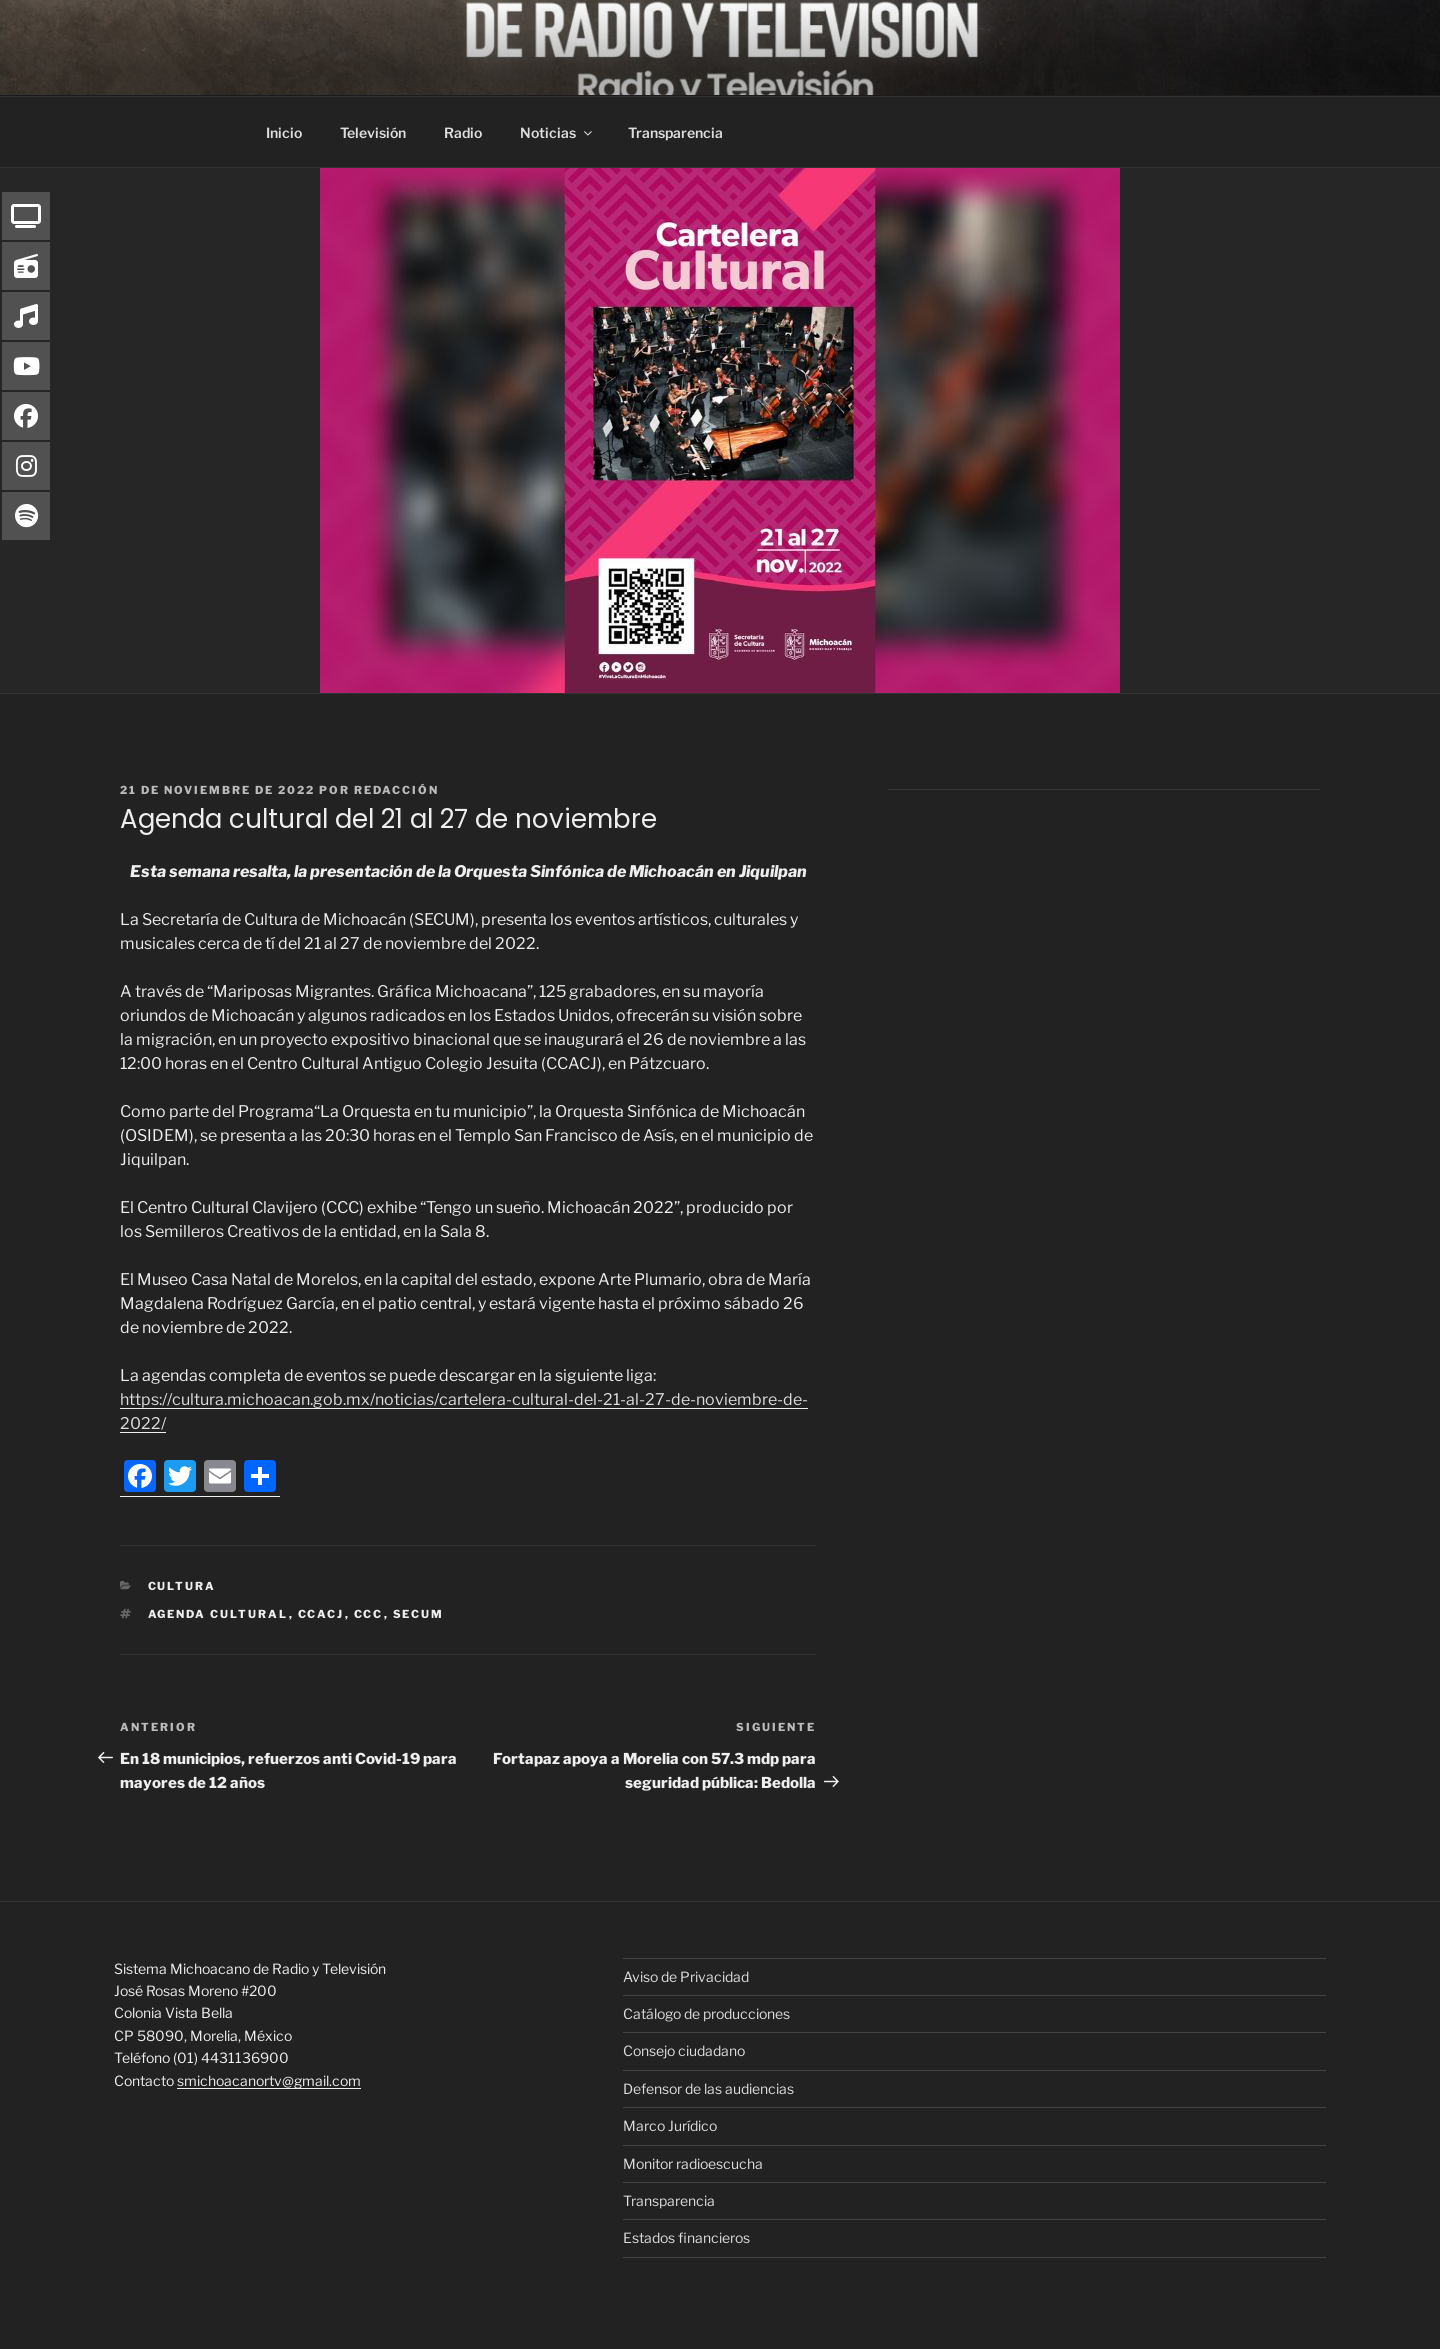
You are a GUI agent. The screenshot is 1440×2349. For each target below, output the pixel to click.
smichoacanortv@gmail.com (269, 2080)
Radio (463, 132)
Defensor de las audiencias (708, 2088)
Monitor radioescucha (693, 2163)
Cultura (182, 1586)
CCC (369, 1614)
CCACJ (321, 1614)
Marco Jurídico (670, 2125)
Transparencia (675, 132)
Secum (419, 1614)
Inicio (284, 132)
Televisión (373, 132)
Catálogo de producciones (706, 2013)
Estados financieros (686, 2237)
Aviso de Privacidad (686, 1976)
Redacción (396, 790)
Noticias (557, 132)
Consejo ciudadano (684, 2050)
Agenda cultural (218, 1614)
